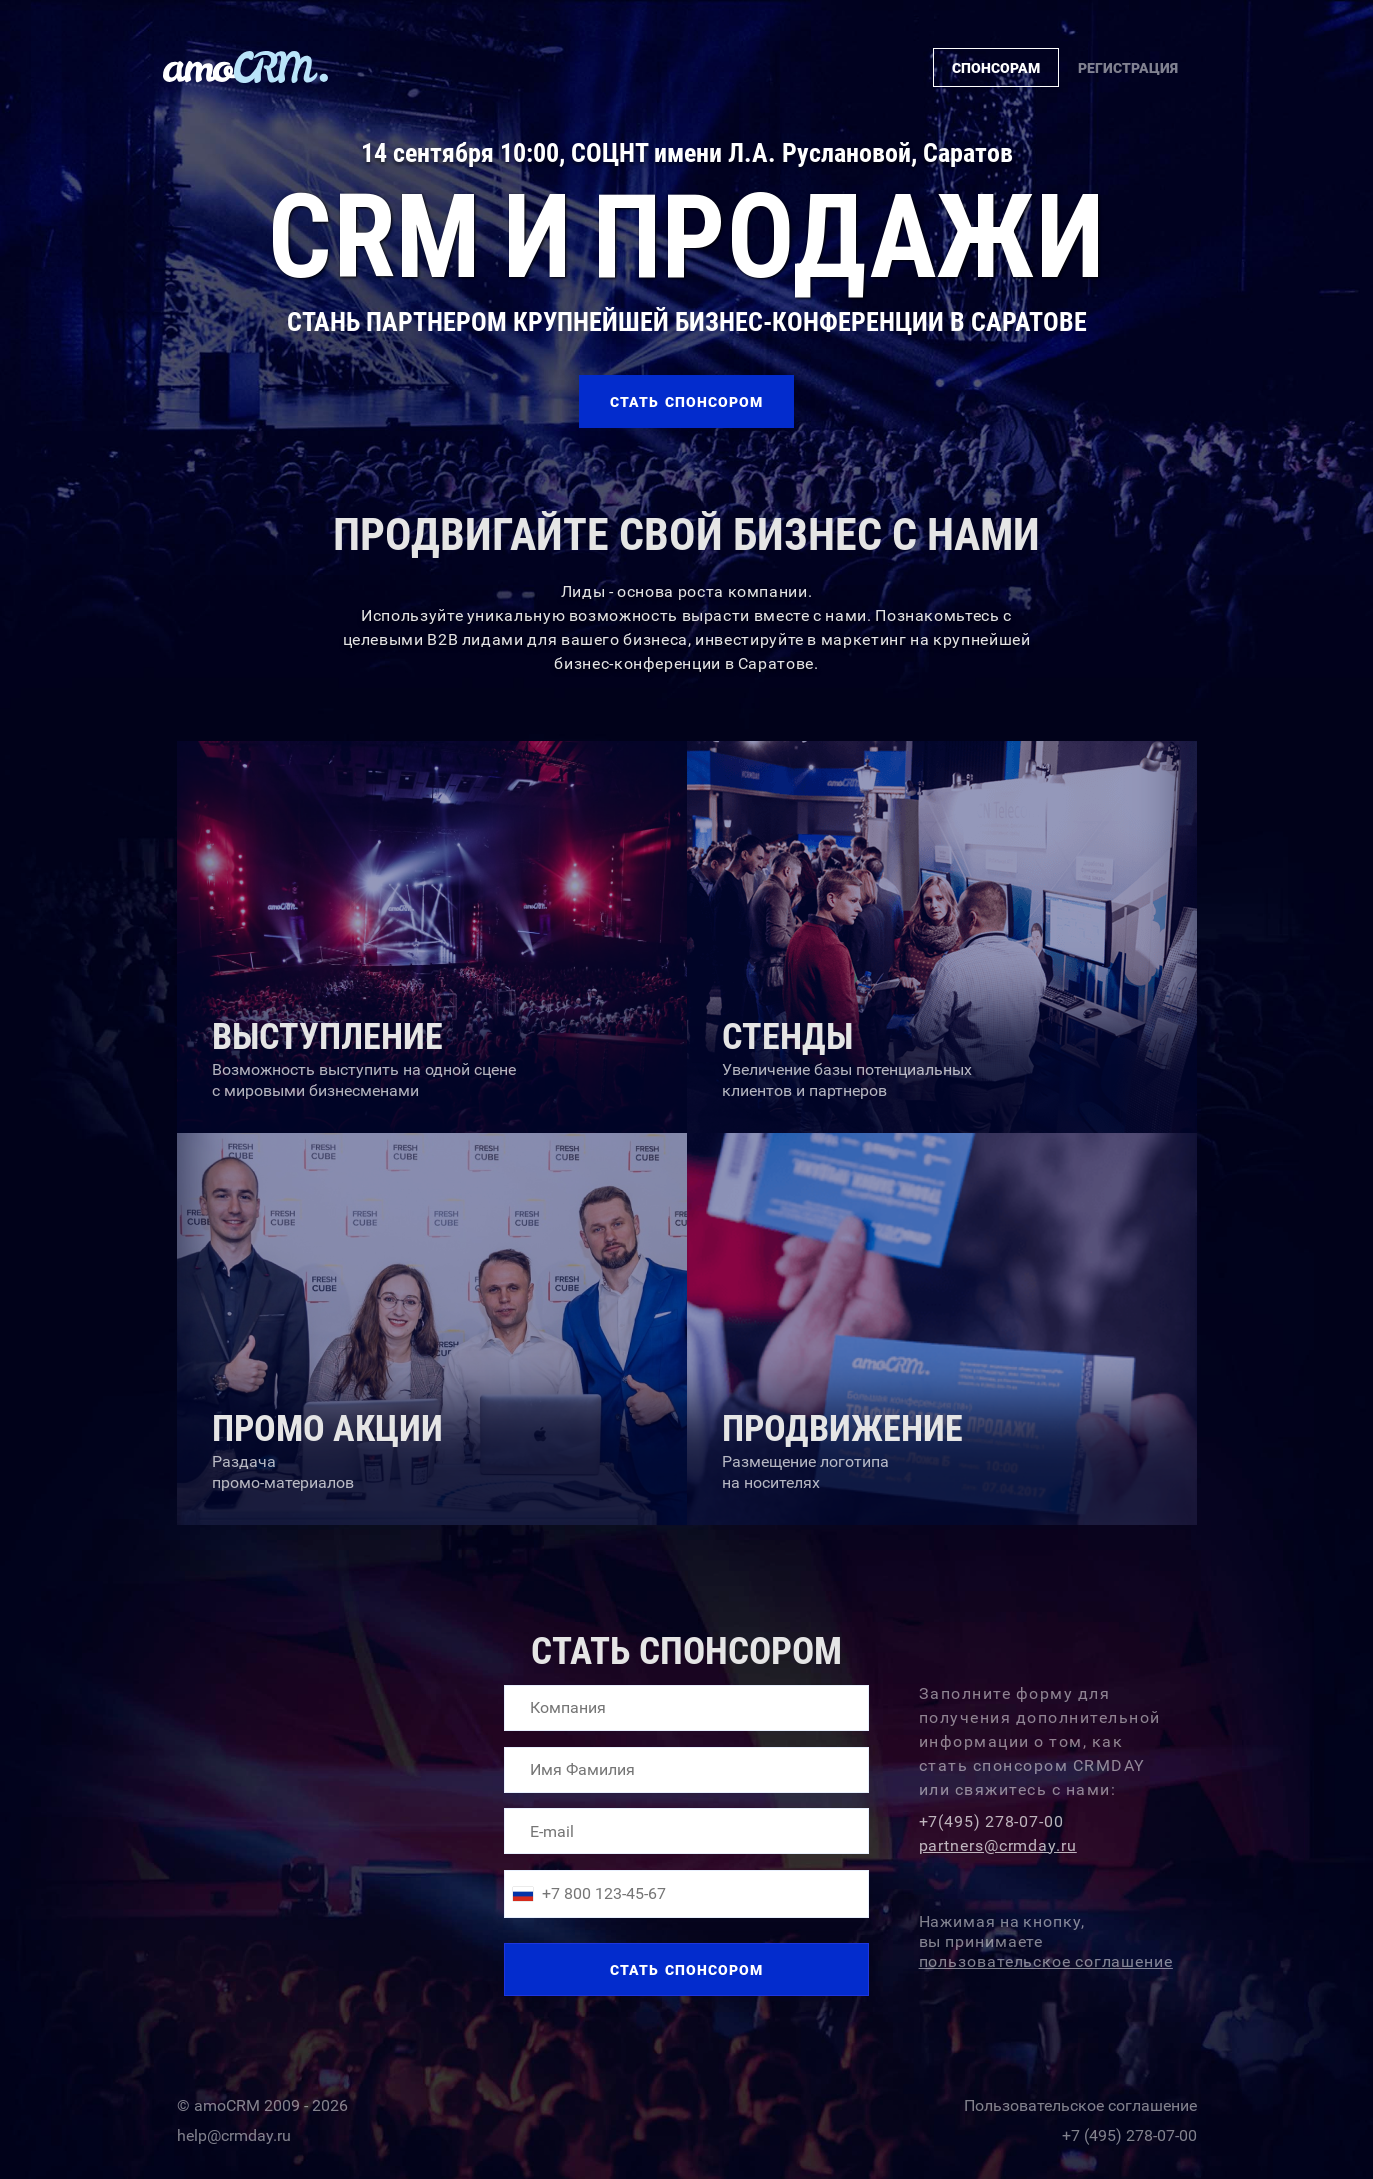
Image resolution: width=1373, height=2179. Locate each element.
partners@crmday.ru (998, 1845)
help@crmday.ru (234, 2131)
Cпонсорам (996, 68)
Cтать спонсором (686, 402)
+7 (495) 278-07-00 (1129, 2131)
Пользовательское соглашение (1080, 2101)
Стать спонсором (686, 1970)
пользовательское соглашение (1046, 1961)
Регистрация (1128, 68)
